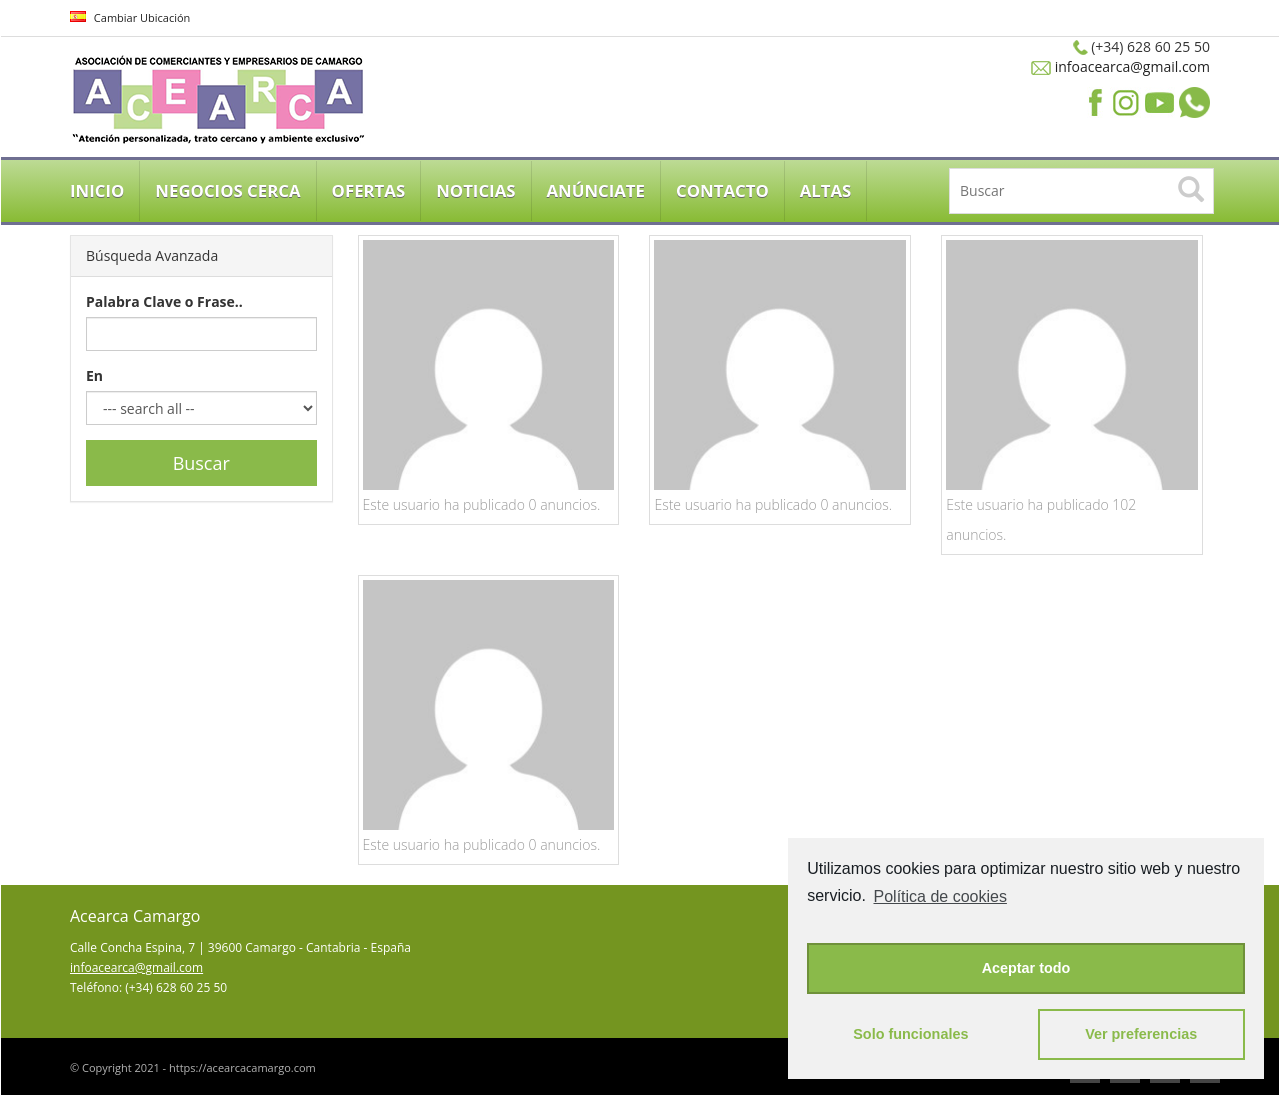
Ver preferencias (1141, 1034)
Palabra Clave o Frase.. (164, 301)
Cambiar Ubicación (130, 17)
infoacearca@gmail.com (1130, 66)
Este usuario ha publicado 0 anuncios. (482, 504)
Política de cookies (940, 896)
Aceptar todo (1026, 968)
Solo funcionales (910, 1034)
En (94, 375)
